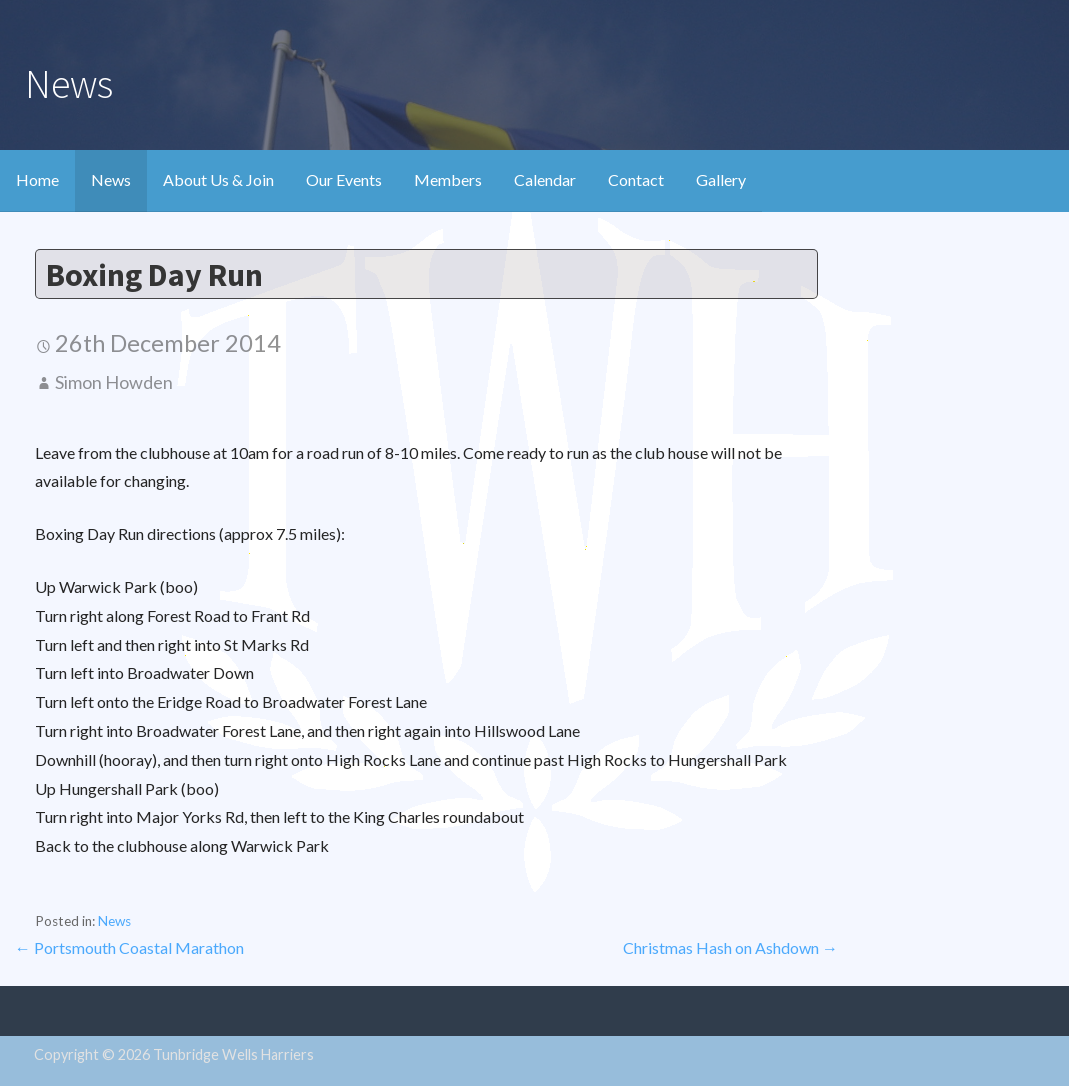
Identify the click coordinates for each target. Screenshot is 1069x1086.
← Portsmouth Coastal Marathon (129, 947)
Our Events (344, 179)
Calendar (545, 179)
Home (37, 179)
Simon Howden (114, 382)
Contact (636, 179)
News (111, 179)
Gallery (721, 179)
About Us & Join (218, 179)
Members (448, 179)
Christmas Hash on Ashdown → (730, 947)
